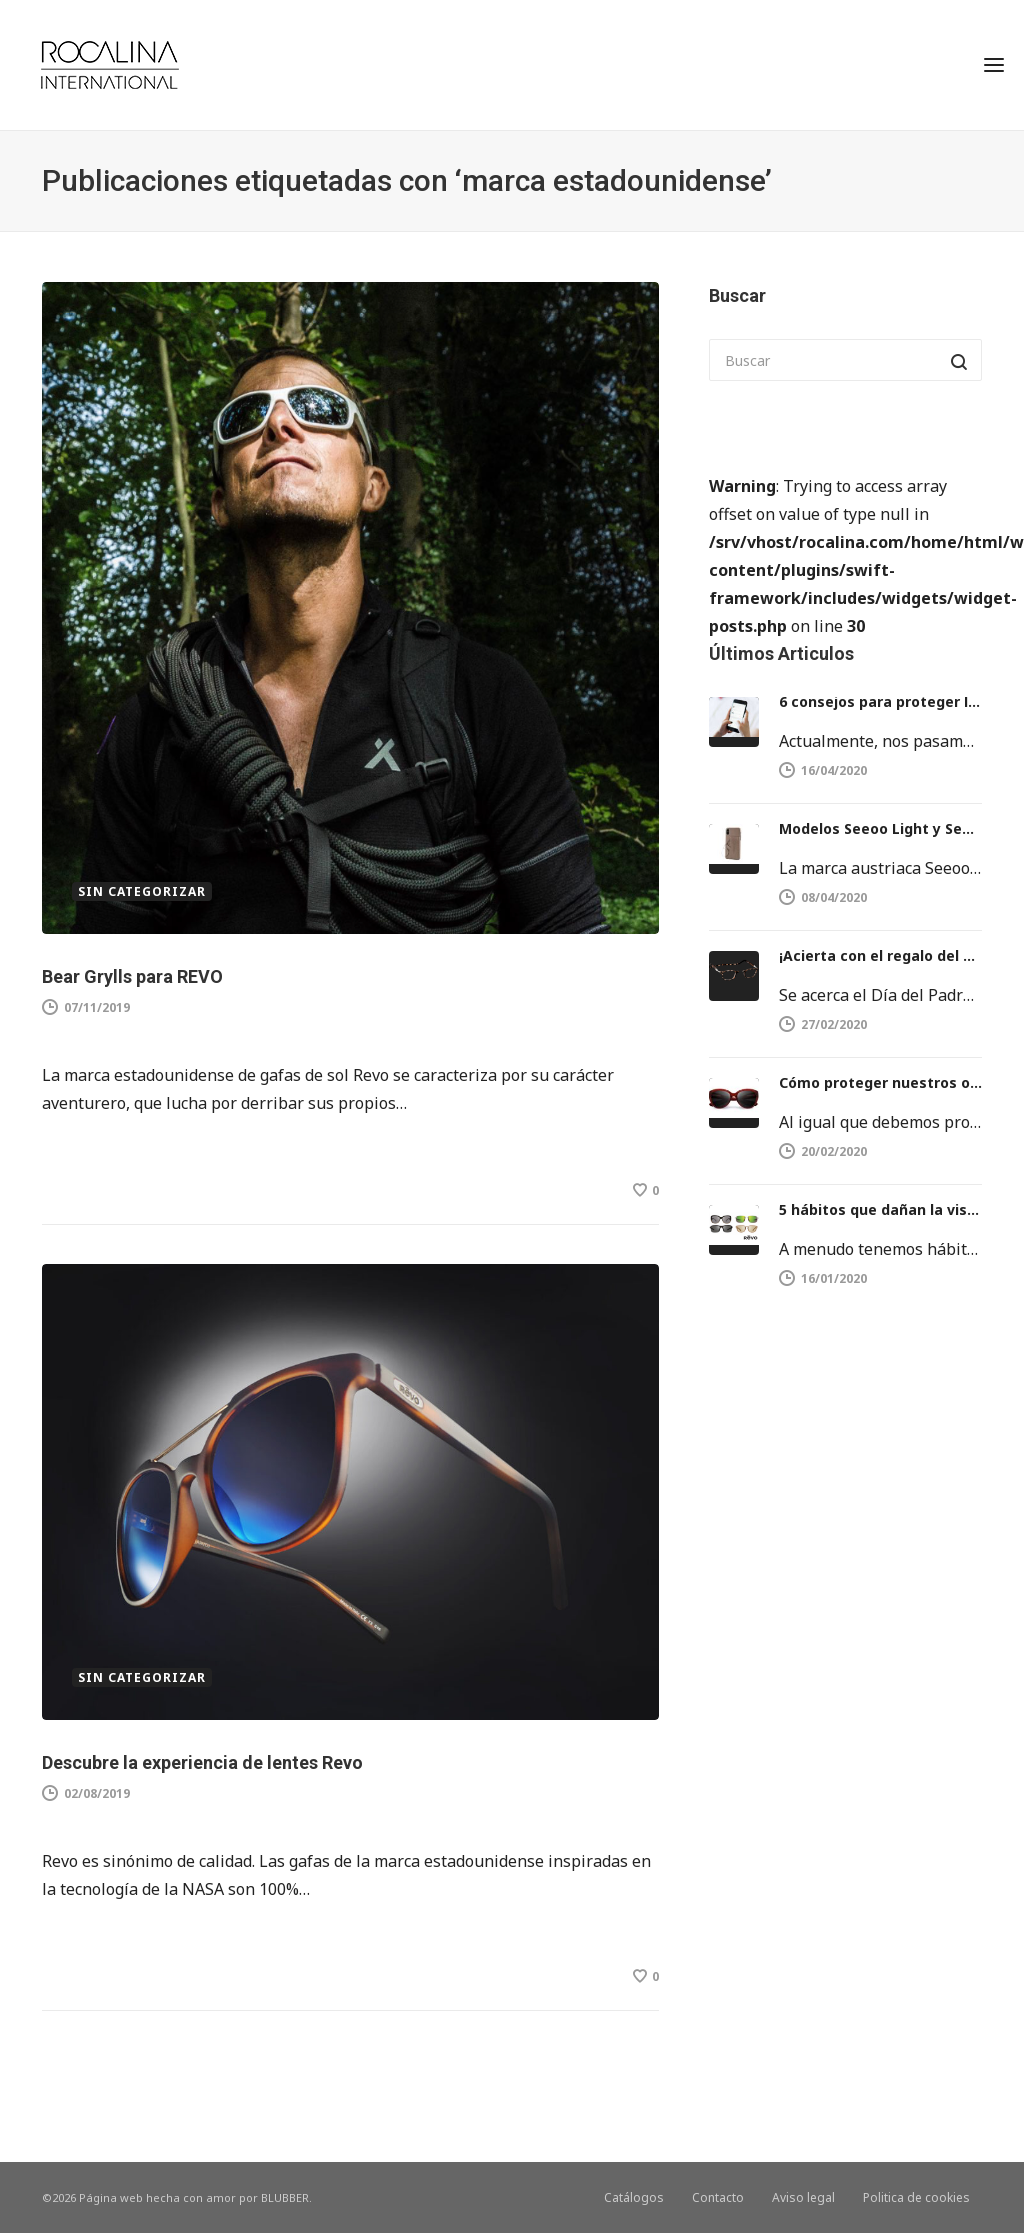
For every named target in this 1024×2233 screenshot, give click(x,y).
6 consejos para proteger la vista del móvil (880, 701)
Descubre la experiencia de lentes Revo (202, 1762)
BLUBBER (285, 2197)
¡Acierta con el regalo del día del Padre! (880, 955)
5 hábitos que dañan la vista (880, 1209)
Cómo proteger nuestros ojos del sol (880, 1082)
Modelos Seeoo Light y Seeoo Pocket (880, 828)
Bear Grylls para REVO (132, 976)
